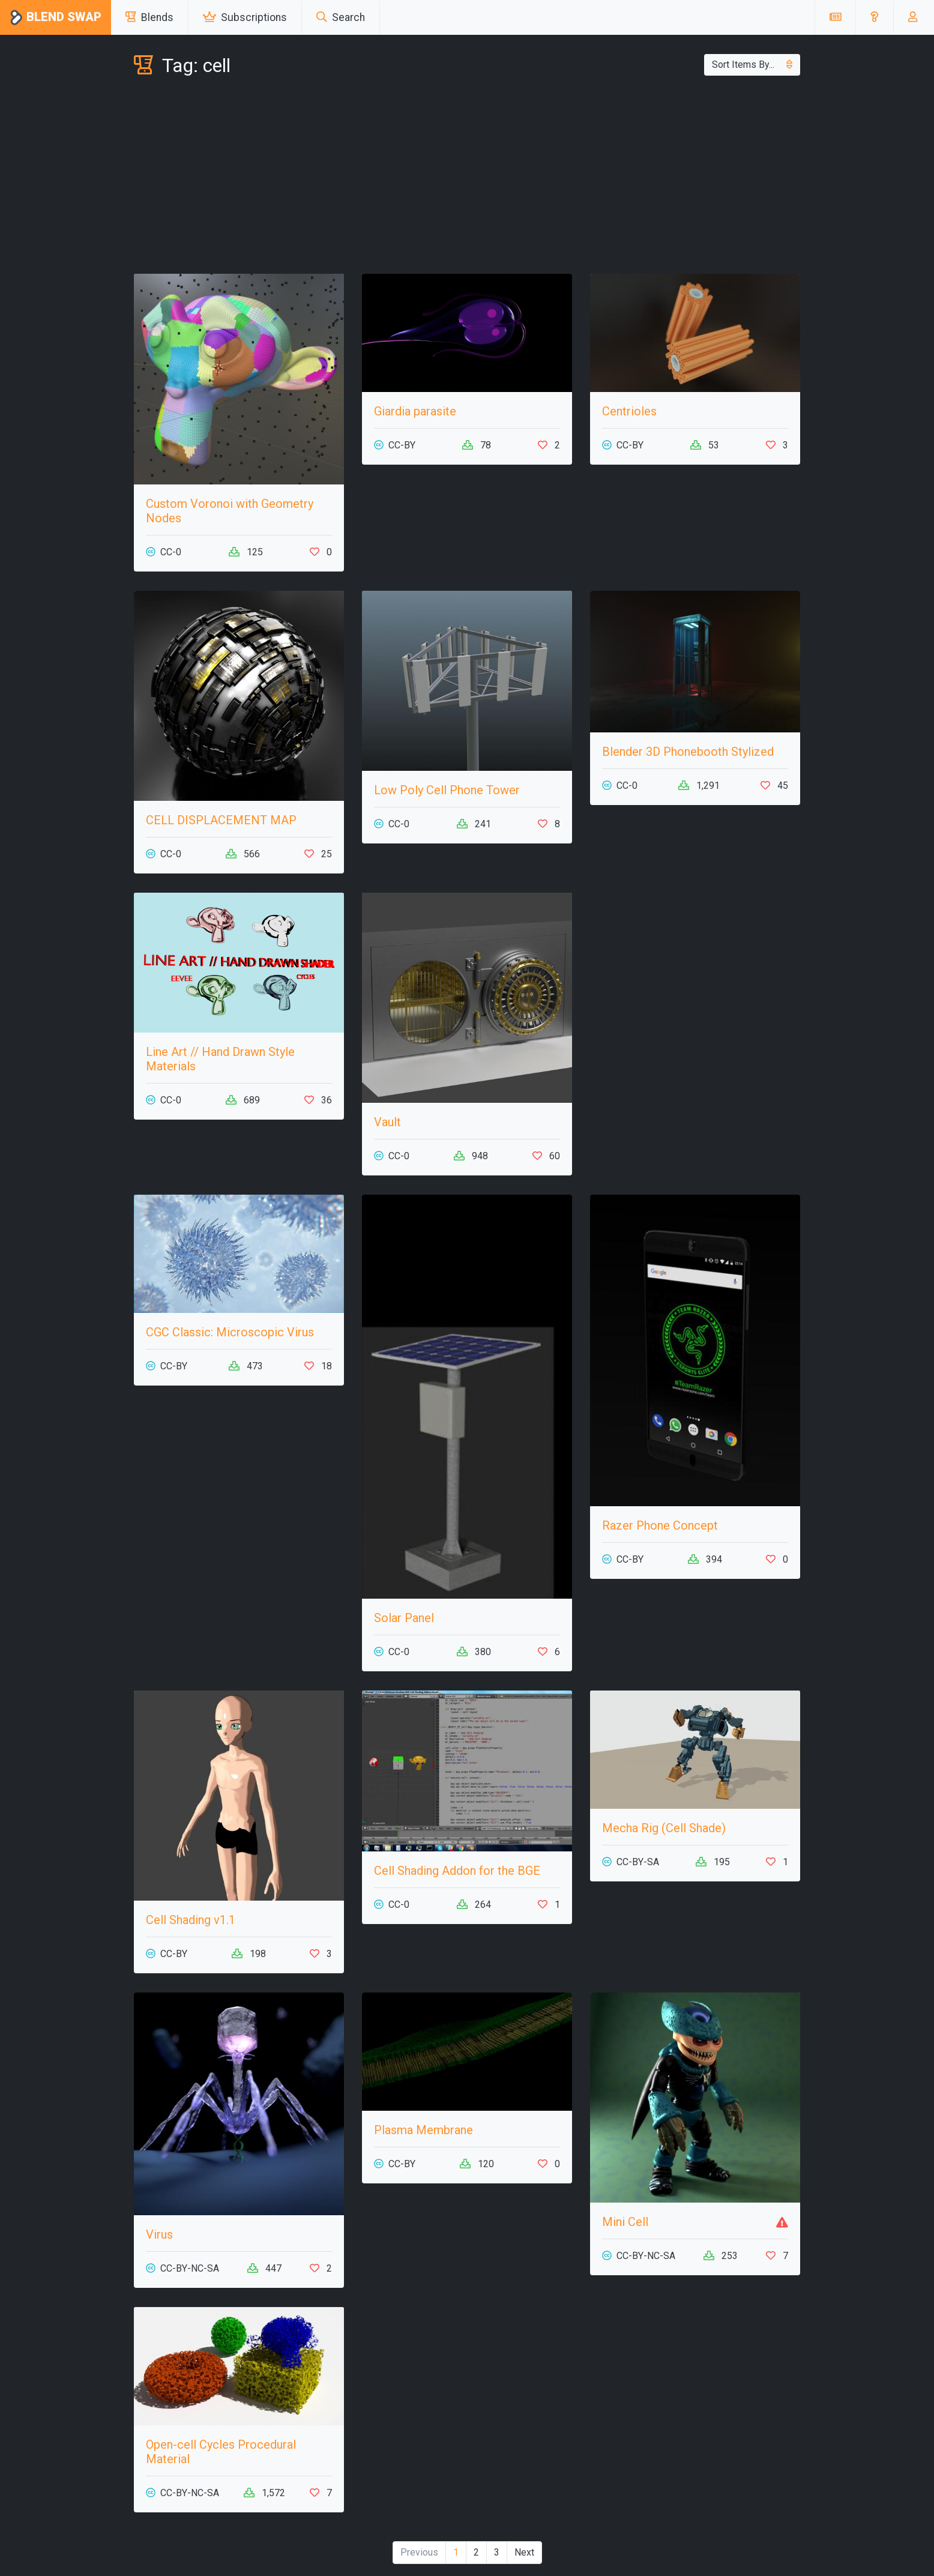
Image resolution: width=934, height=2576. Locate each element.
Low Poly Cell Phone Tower (447, 790)
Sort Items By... (752, 64)
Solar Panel (404, 1618)
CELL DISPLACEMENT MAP (221, 820)
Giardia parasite (415, 411)
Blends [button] (149, 17)
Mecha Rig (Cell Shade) (664, 1828)
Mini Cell (625, 2222)
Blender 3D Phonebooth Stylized (688, 751)
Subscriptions (245, 17)
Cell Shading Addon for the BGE (457, 1870)
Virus (159, 2234)
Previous (419, 2552)
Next (524, 2552)
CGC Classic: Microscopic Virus (230, 1332)
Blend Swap (55, 17)
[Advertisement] (467, 178)
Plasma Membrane (423, 2130)
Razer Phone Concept (660, 1525)
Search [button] (340, 17)
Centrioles (629, 411)
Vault (387, 1122)
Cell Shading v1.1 (190, 1920)
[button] (874, 17)
